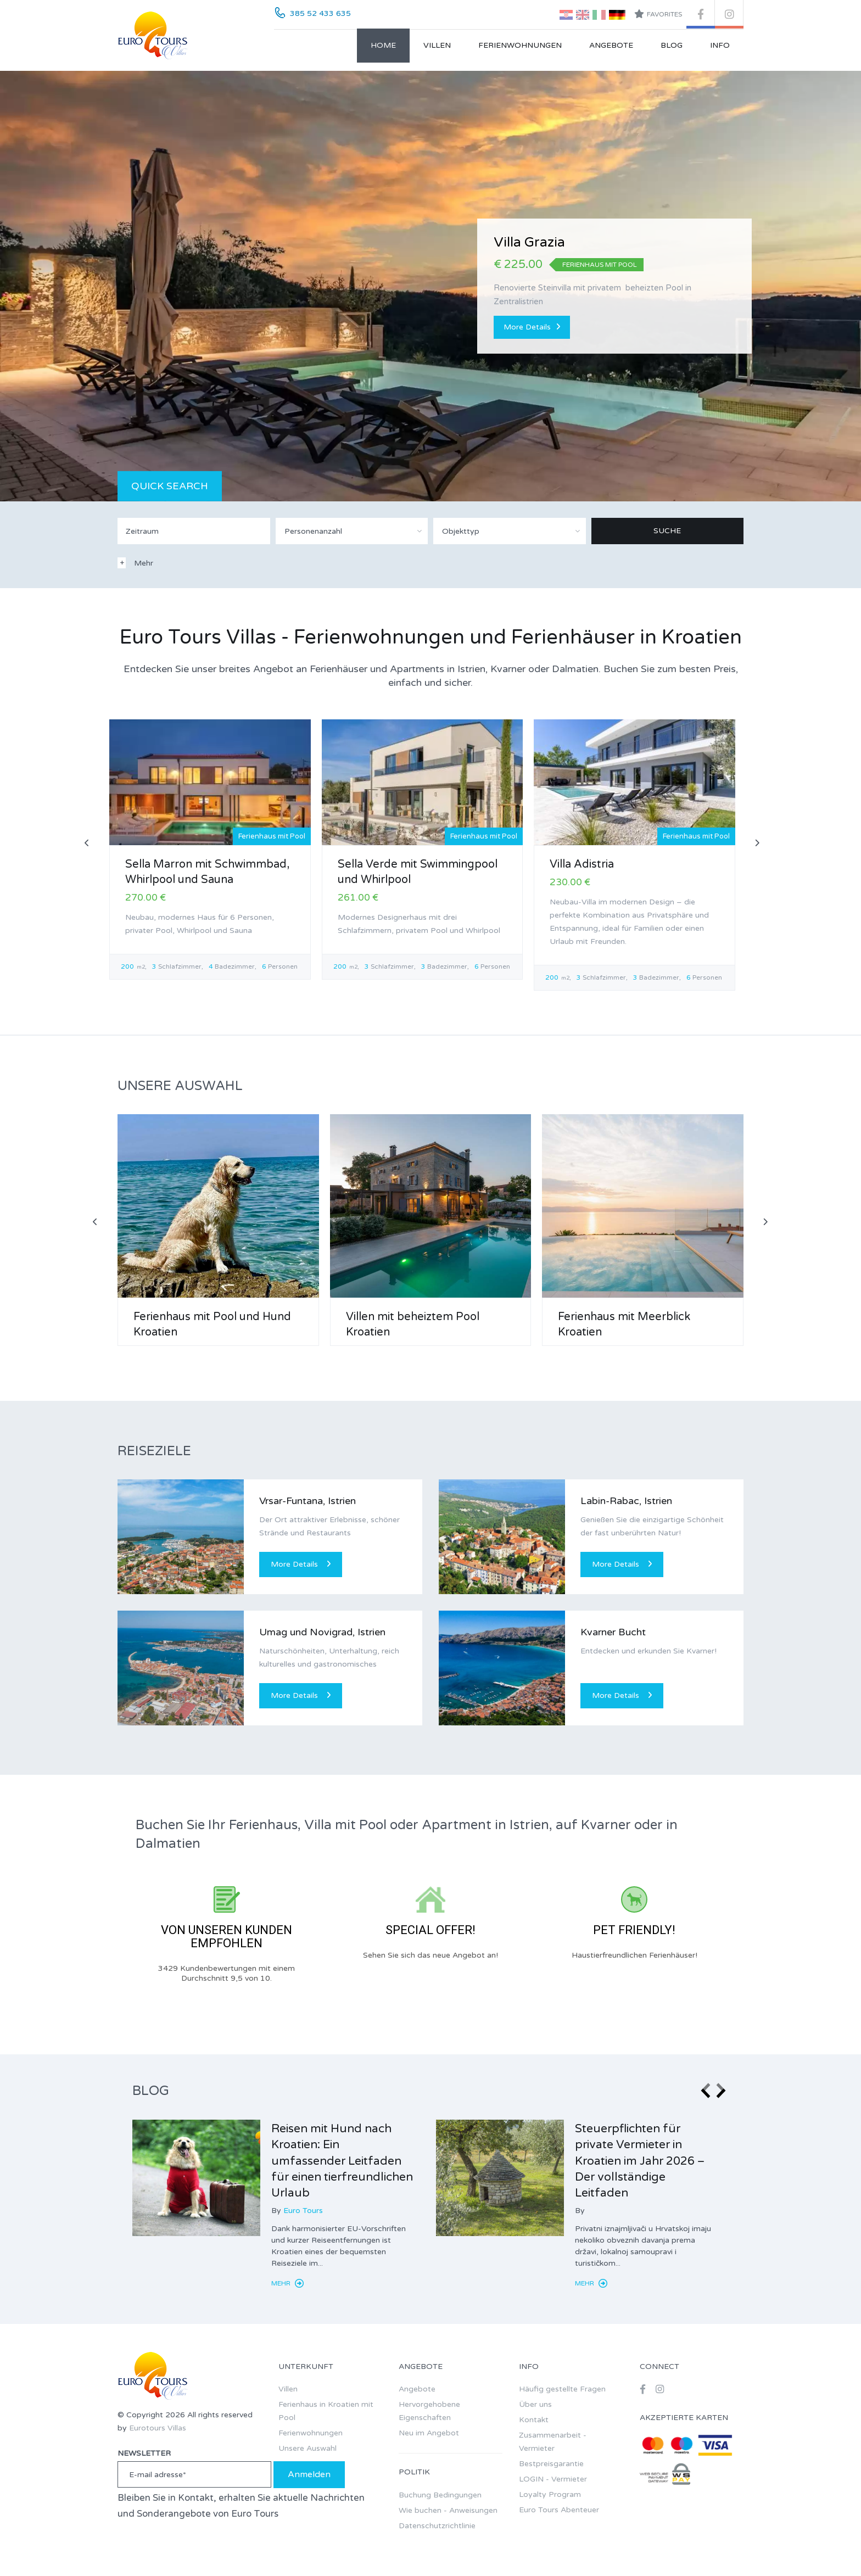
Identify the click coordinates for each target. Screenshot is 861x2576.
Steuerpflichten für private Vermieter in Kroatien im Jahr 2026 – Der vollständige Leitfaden (640, 2161)
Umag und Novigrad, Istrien (322, 1632)
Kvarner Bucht (613, 1632)
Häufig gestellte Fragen (562, 2389)
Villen (437, 45)
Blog (672, 45)
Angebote (611, 45)
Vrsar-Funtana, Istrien (307, 1501)
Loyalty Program (550, 2494)
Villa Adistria (582, 864)
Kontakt (534, 2419)
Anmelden (309, 2474)
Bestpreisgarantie (551, 2463)
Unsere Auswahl (307, 2448)
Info (720, 45)
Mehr (287, 2283)
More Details (532, 327)
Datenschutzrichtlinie (437, 2525)
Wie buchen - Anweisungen (448, 2510)
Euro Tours (303, 2210)
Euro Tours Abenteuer (559, 2509)
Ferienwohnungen (520, 45)
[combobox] (352, 531)
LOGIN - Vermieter (553, 2479)
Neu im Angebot (429, 2433)
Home (383, 45)
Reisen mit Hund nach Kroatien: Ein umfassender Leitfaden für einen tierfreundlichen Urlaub (342, 2161)
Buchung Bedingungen (440, 2495)
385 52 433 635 (320, 13)
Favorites (658, 13)
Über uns (535, 2404)
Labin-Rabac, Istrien (626, 1501)
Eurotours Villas (157, 2428)
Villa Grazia (529, 242)
